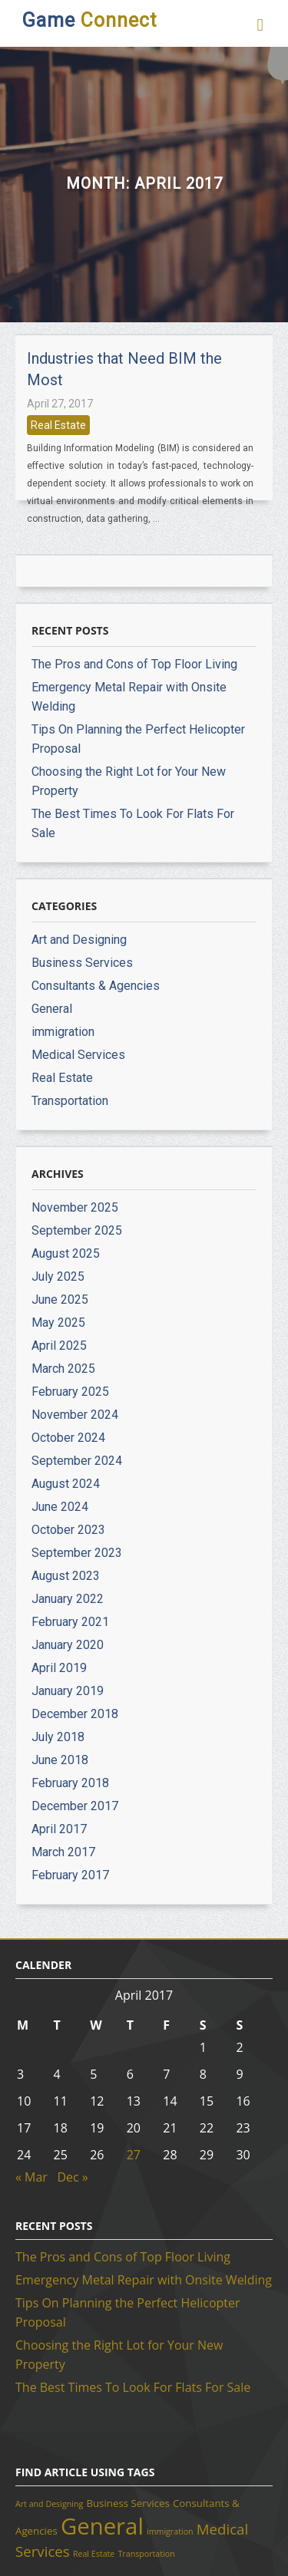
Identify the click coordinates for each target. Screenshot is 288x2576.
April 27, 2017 (60, 403)
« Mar (31, 2177)
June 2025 (59, 1299)
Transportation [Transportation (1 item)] (146, 2553)
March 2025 (63, 1368)
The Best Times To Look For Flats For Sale (132, 2387)
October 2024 (68, 1437)
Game (89, 20)
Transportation (69, 1100)
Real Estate (58, 425)
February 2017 (70, 1875)
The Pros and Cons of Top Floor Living (134, 664)
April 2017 (59, 1829)
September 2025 (76, 1230)
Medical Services (78, 1054)
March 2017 (63, 1852)
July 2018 (57, 1737)
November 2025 (74, 1207)
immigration (62, 1031)
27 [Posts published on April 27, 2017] (134, 2154)
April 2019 (59, 1668)
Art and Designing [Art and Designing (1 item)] (49, 2503)
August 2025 (65, 1253)
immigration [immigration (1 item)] (170, 2531)
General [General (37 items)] (102, 2526)
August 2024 (65, 1483)
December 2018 (74, 1714)
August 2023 (65, 1575)
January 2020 (67, 1645)
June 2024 (59, 1506)
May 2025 (58, 1322)
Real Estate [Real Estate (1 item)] (93, 2553)
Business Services (82, 962)
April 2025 (59, 1345)
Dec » (72, 2177)
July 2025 (57, 1276)
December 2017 (74, 1806)
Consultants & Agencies (95, 985)
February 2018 (70, 1783)
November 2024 (74, 1414)
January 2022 (67, 1598)
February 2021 (70, 1622)
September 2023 (76, 1552)
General (51, 1008)
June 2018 (59, 1760)
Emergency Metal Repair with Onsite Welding (143, 2279)
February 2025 (70, 1391)
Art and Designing (79, 939)
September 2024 (76, 1460)
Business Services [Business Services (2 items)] (127, 2503)
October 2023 (68, 1529)
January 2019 (67, 1691)
